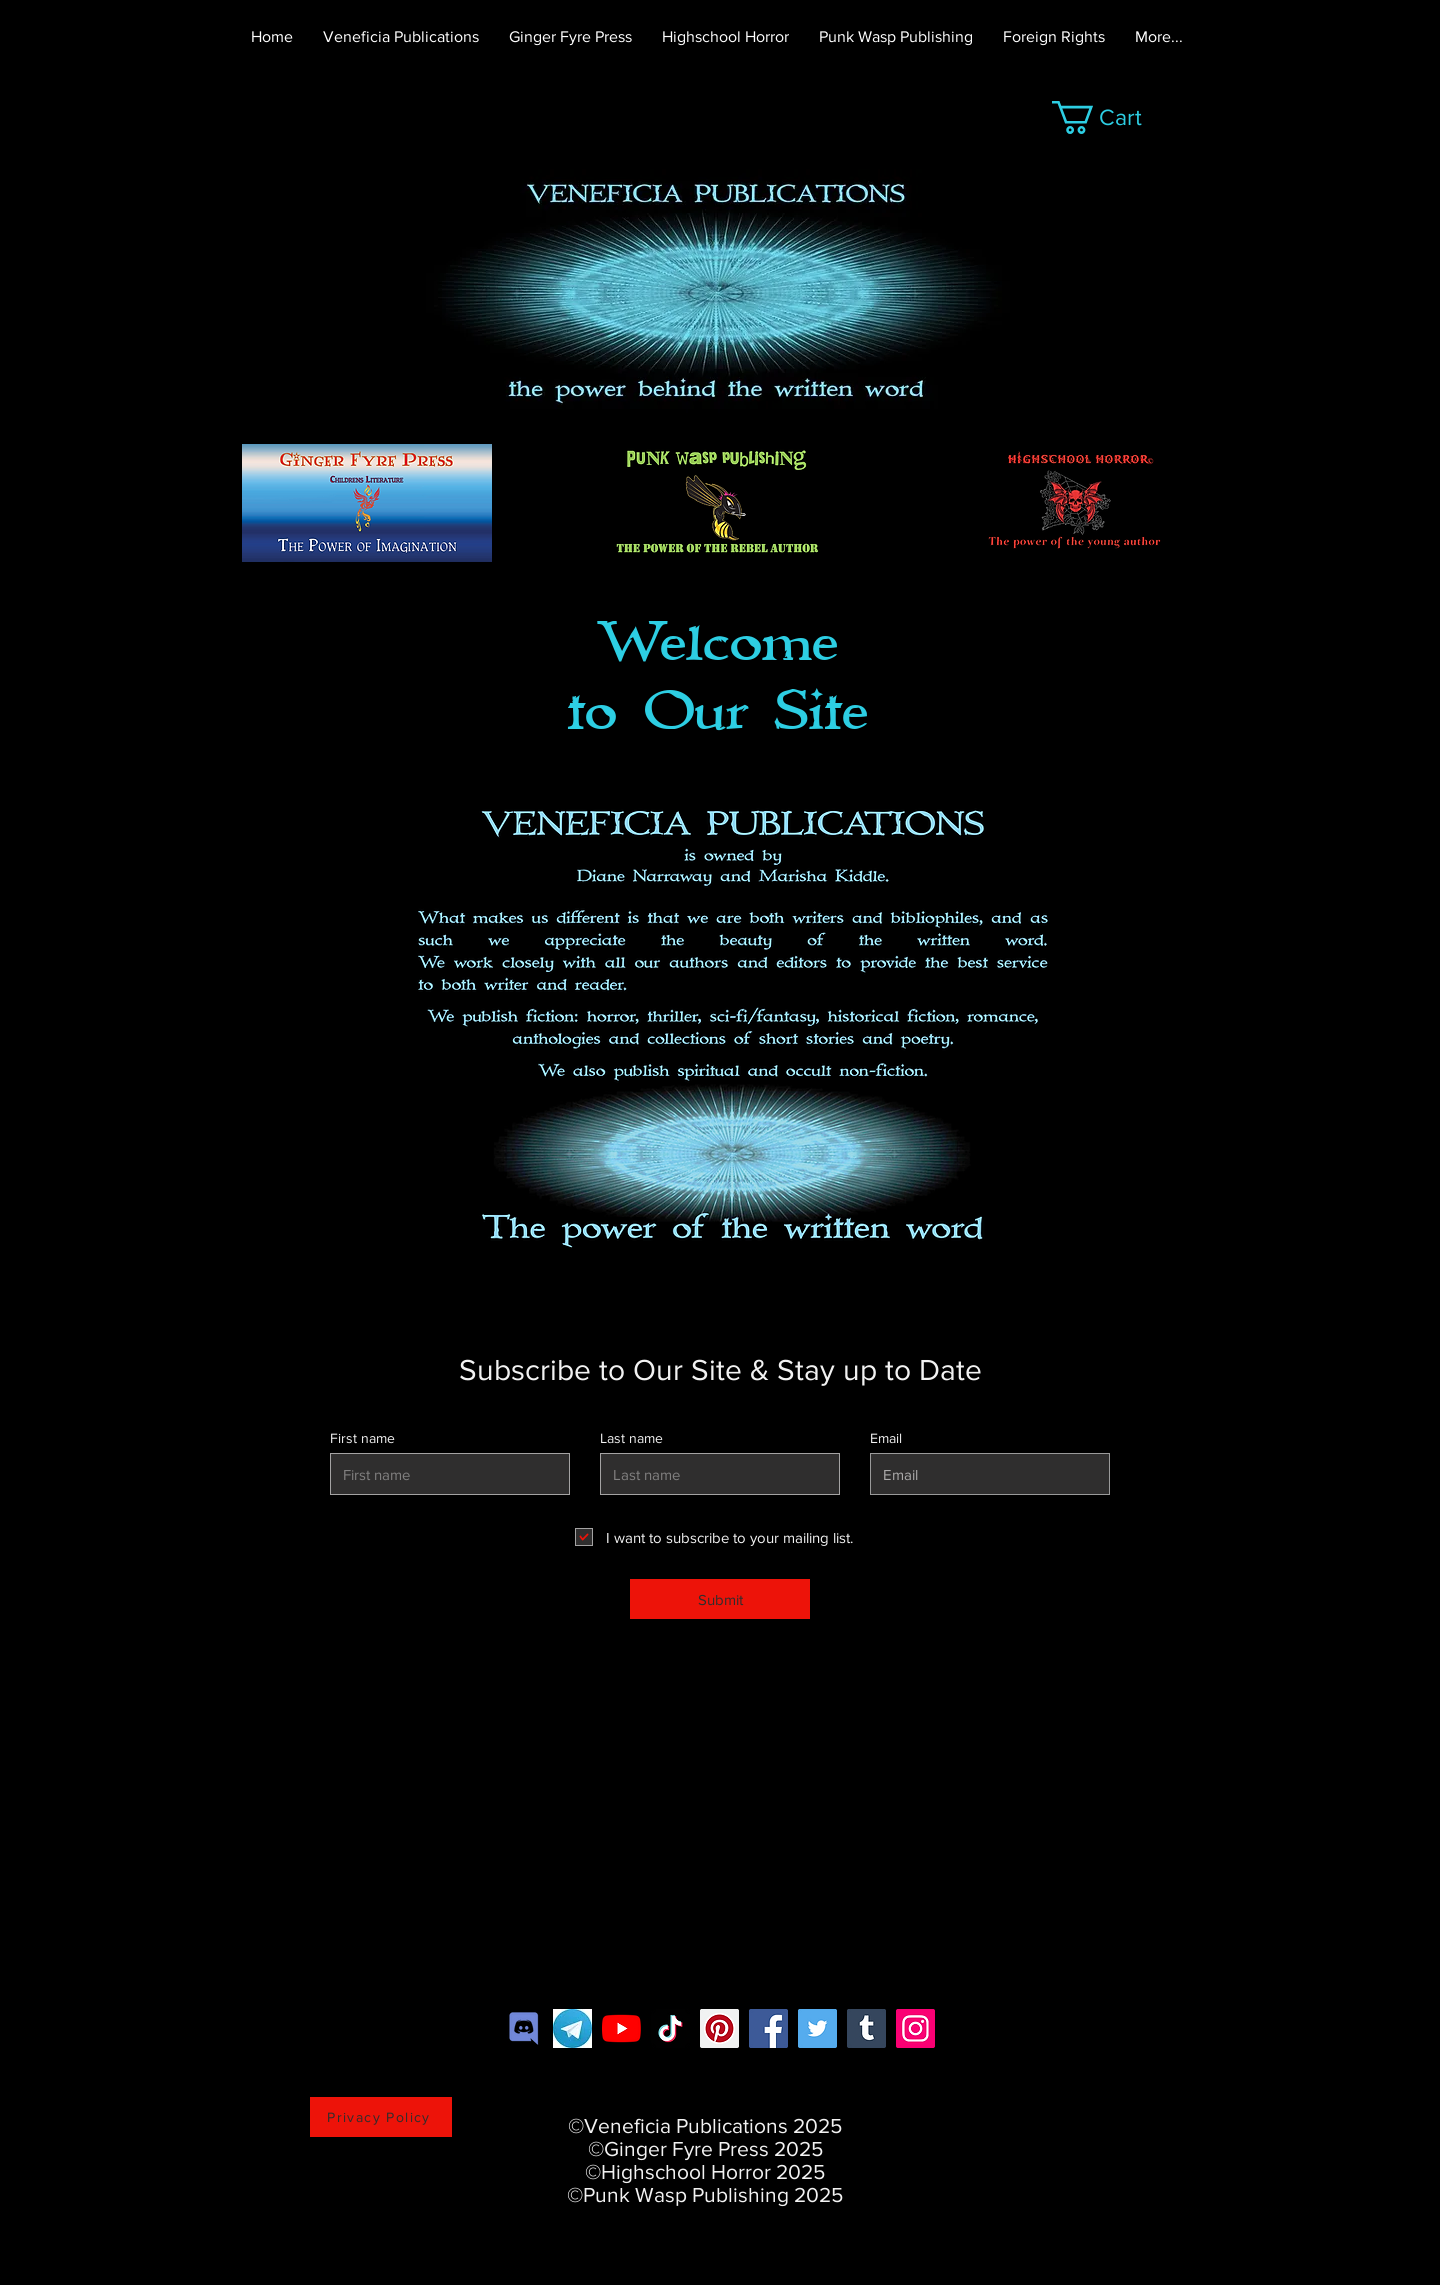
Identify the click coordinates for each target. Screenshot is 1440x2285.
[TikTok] (670, 2028)
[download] (572, 2028)
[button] (1115, 117)
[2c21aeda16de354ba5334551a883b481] (523, 2028)
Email (886, 1438)
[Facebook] (768, 2028)
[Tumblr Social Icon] (866, 2028)
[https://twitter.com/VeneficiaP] (817, 2028)
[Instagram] (915, 2028)
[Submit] (720, 1599)
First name (362, 1438)
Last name (631, 1438)
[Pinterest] (719, 2028)
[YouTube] (621, 2028)
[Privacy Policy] (381, 2117)
